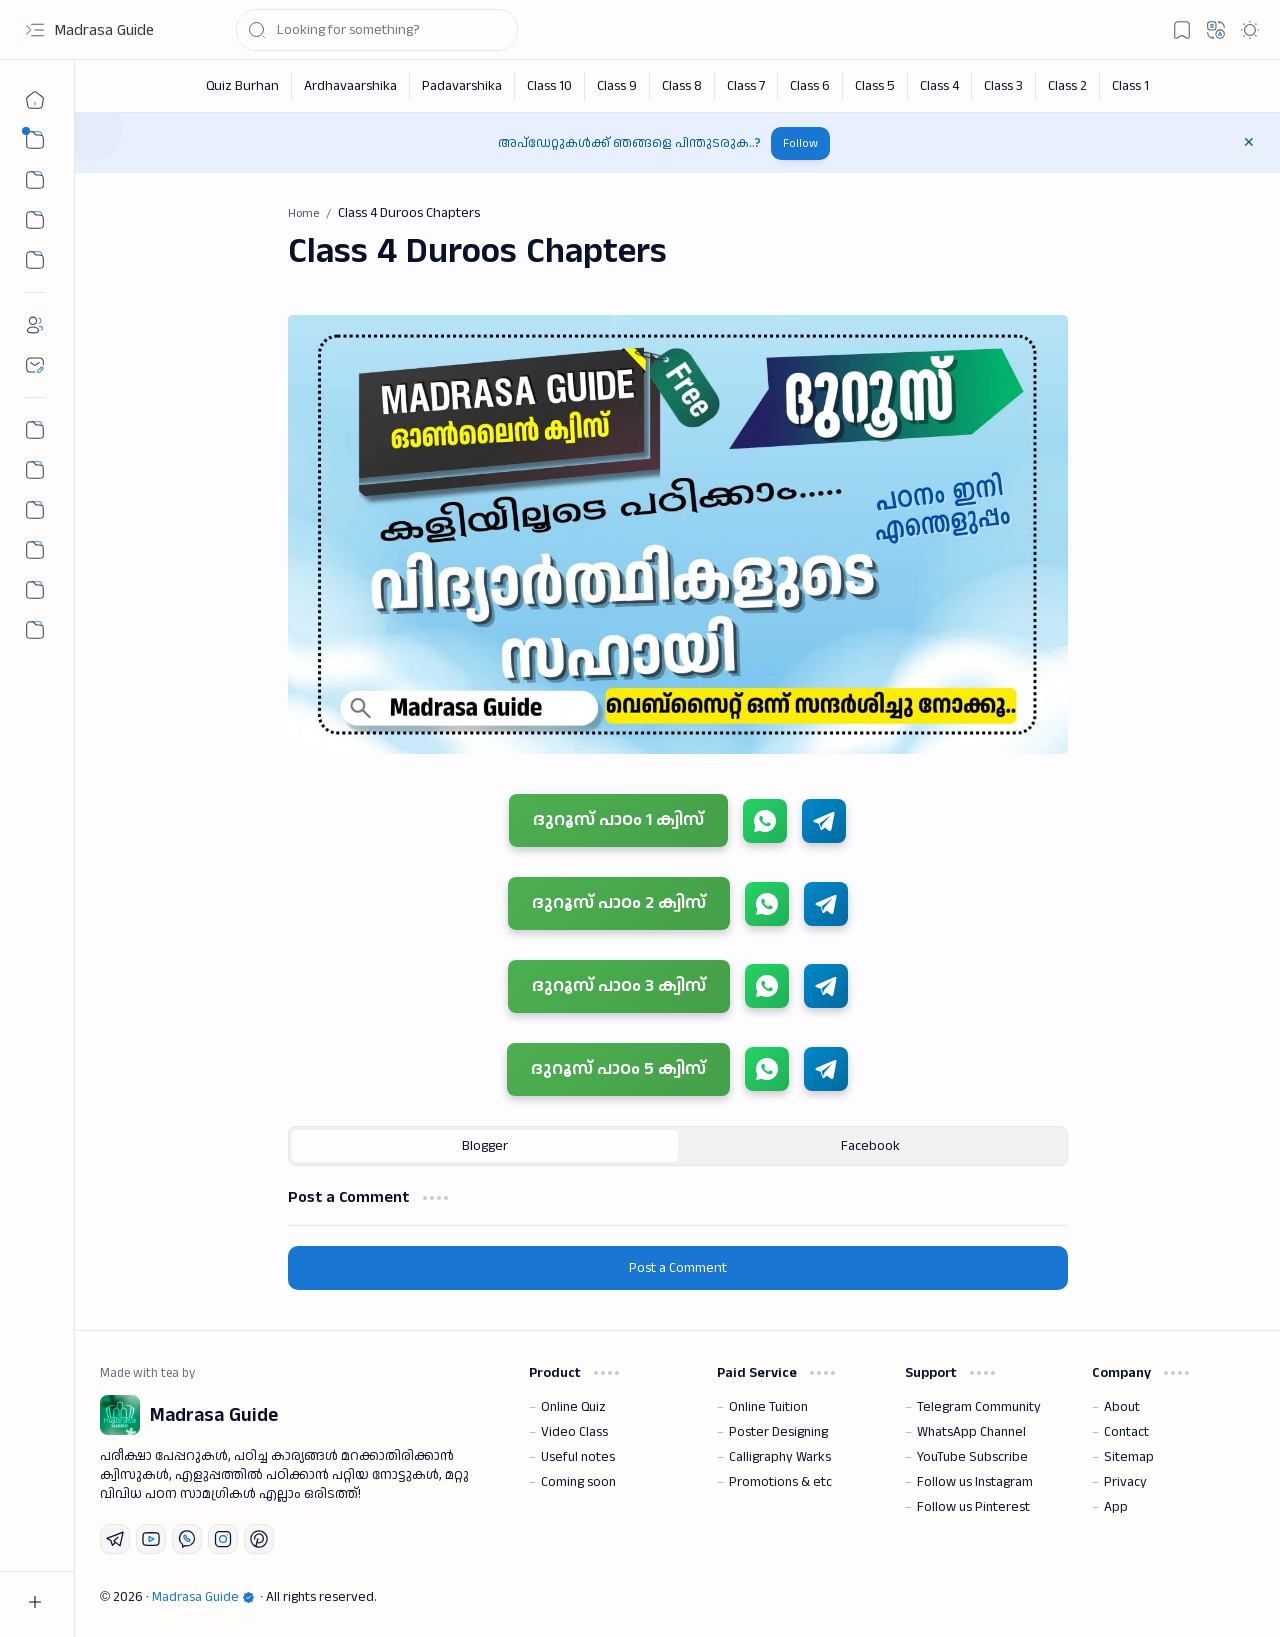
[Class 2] (1068, 86)
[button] (35, 30)
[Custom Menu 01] (35, 220)
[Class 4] (940, 86)
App (1116, 1507)
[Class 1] (1130, 86)
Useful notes (578, 1457)
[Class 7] (746, 86)
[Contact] (35, 365)
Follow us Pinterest (973, 1507)
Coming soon (578, 1482)
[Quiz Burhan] (243, 86)
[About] (35, 325)
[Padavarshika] (462, 86)
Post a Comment (678, 1268)
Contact (1126, 1432)
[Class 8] (682, 86)
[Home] (35, 100)
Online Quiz (573, 1407)
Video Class (574, 1432)
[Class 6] (810, 86)
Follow (800, 143)
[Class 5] (875, 86)
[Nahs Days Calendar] (35, 470)
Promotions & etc (780, 1482)
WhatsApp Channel (971, 1432)
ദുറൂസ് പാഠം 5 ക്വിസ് (618, 1068)
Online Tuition (768, 1407)
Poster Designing (778, 1432)
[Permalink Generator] (35, 430)
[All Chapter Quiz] (35, 510)
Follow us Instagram (975, 1482)
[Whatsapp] (187, 1539)
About (1122, 1407)
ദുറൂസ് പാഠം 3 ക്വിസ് (619, 985)
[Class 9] (617, 86)
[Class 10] (550, 86)
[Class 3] (1004, 86)
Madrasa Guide (104, 30)
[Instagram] (223, 1539)
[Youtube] (151, 1539)
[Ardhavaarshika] (351, 86)
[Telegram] (115, 1539)
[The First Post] (35, 550)
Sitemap (1129, 1457)
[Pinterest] (259, 1539)
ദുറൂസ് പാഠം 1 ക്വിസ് (618, 819)
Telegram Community (979, 1407)
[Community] (35, 590)
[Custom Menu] (35, 260)
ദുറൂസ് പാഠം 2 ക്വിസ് (619, 902)
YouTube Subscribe (972, 1457)
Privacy (1125, 1482)
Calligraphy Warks (780, 1457)
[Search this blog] (377, 30)
